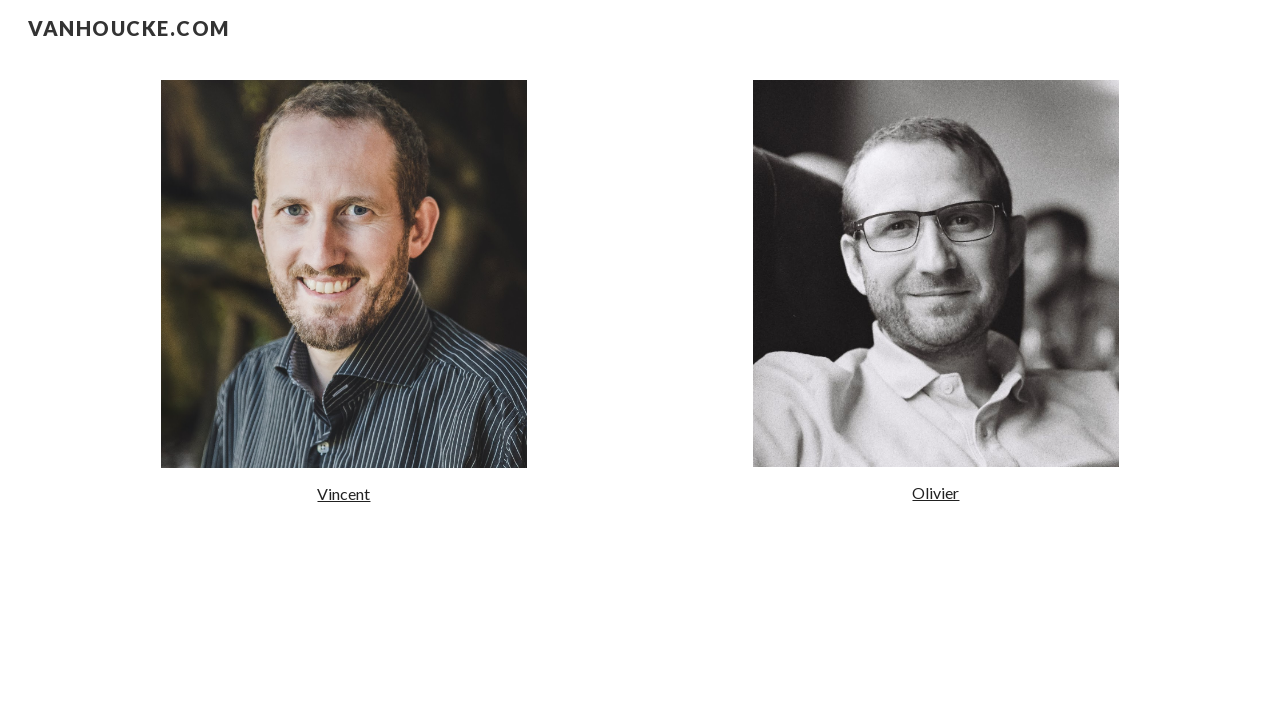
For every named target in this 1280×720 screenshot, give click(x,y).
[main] (343, 494)
